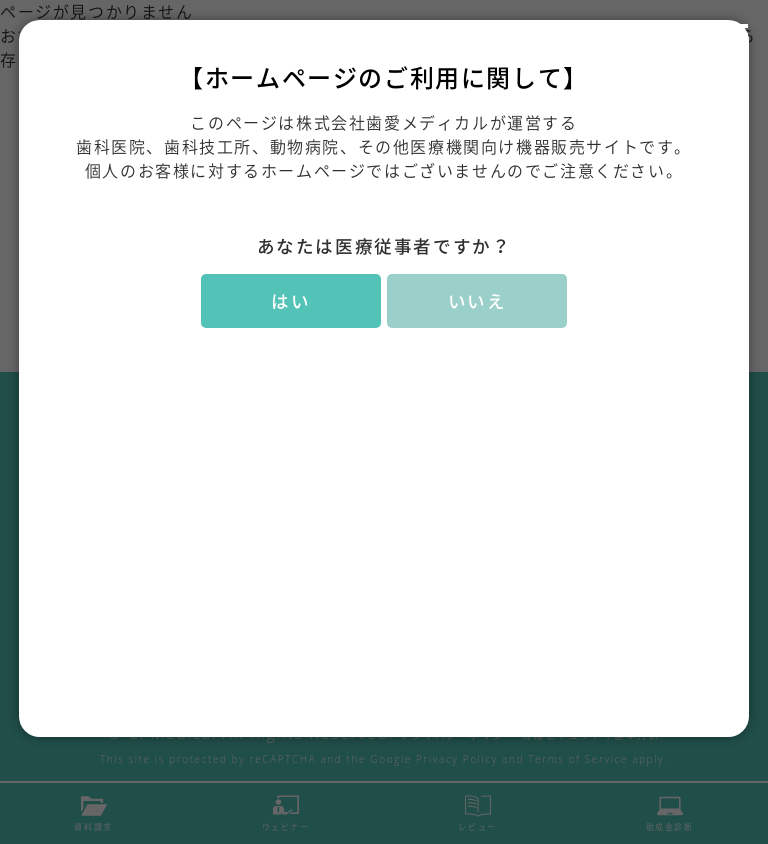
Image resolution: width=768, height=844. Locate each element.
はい (290, 301)
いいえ (477, 301)
